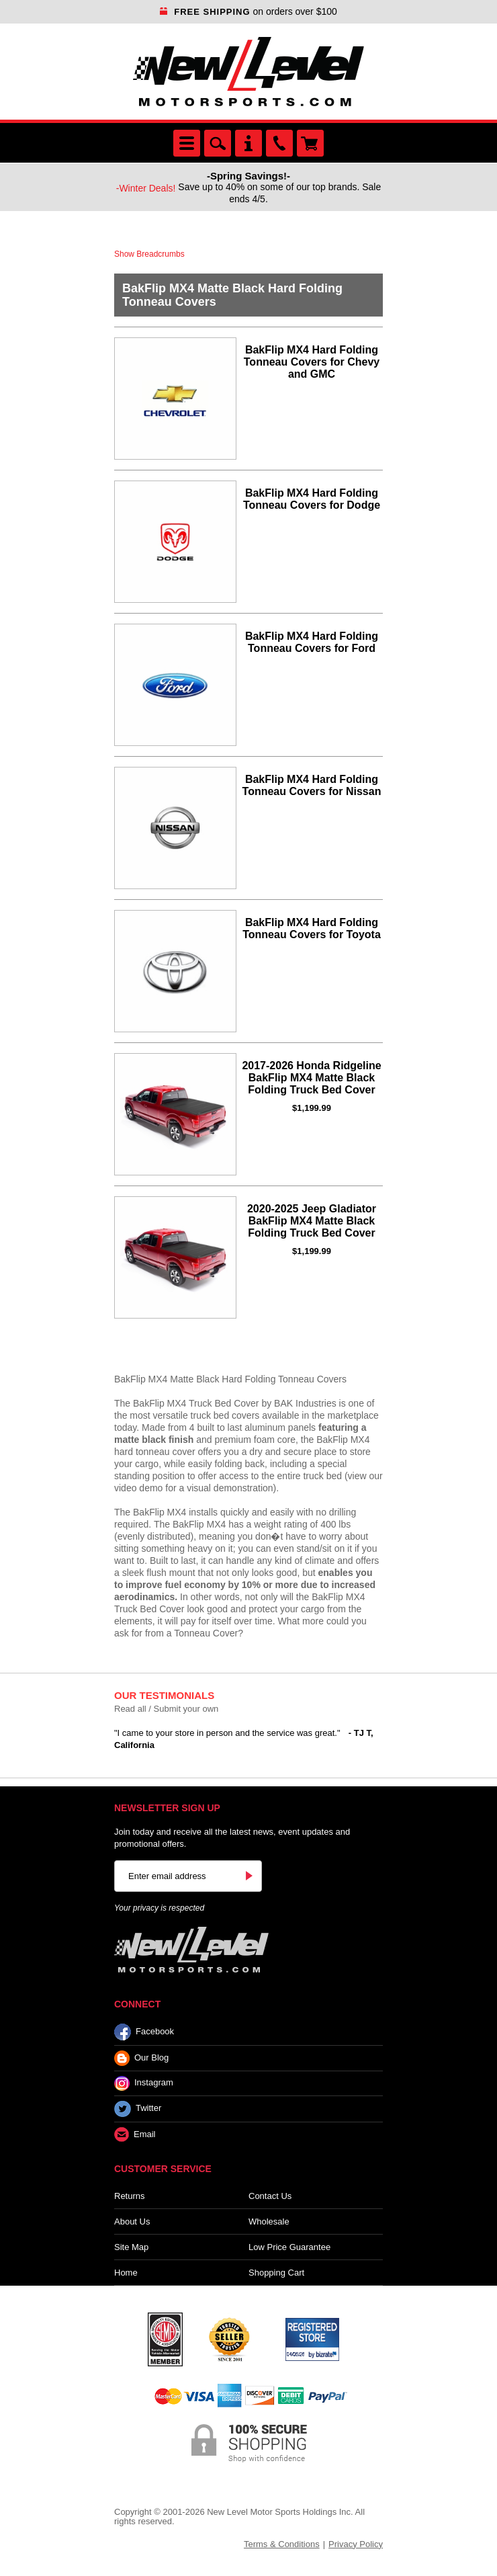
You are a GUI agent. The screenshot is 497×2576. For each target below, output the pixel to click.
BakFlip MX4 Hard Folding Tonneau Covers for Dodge (311, 499)
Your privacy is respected (159, 1908)
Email (135, 2135)
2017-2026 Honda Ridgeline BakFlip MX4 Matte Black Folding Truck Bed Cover (311, 1077)
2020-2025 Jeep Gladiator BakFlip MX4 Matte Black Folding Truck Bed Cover (311, 1221)
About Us (132, 2221)
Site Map (131, 2247)
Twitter (137, 2109)
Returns (129, 2196)
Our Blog (141, 2058)
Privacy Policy (355, 2544)
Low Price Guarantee (289, 2247)
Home (126, 2273)
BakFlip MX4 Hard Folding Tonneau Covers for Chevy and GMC (311, 362)
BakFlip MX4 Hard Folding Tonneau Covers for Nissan (311, 785)
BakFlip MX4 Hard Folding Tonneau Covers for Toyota (311, 928)
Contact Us (269, 2196)
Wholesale (268, 2221)
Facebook (144, 2032)
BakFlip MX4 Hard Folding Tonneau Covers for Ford (311, 642)
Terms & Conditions (282, 2544)
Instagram (143, 2083)
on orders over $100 (248, 11)
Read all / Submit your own (166, 1709)
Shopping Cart (276, 2273)
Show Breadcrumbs (149, 254)
